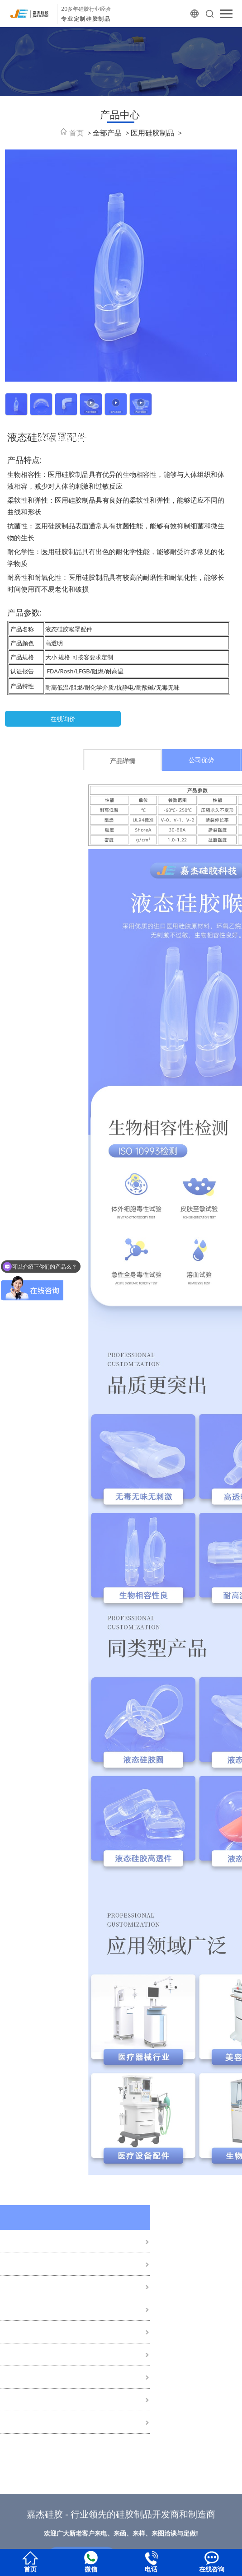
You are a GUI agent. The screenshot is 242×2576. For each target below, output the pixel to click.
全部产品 (107, 133)
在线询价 (63, 718)
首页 (76, 133)
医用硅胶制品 (152, 133)
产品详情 (199, 761)
